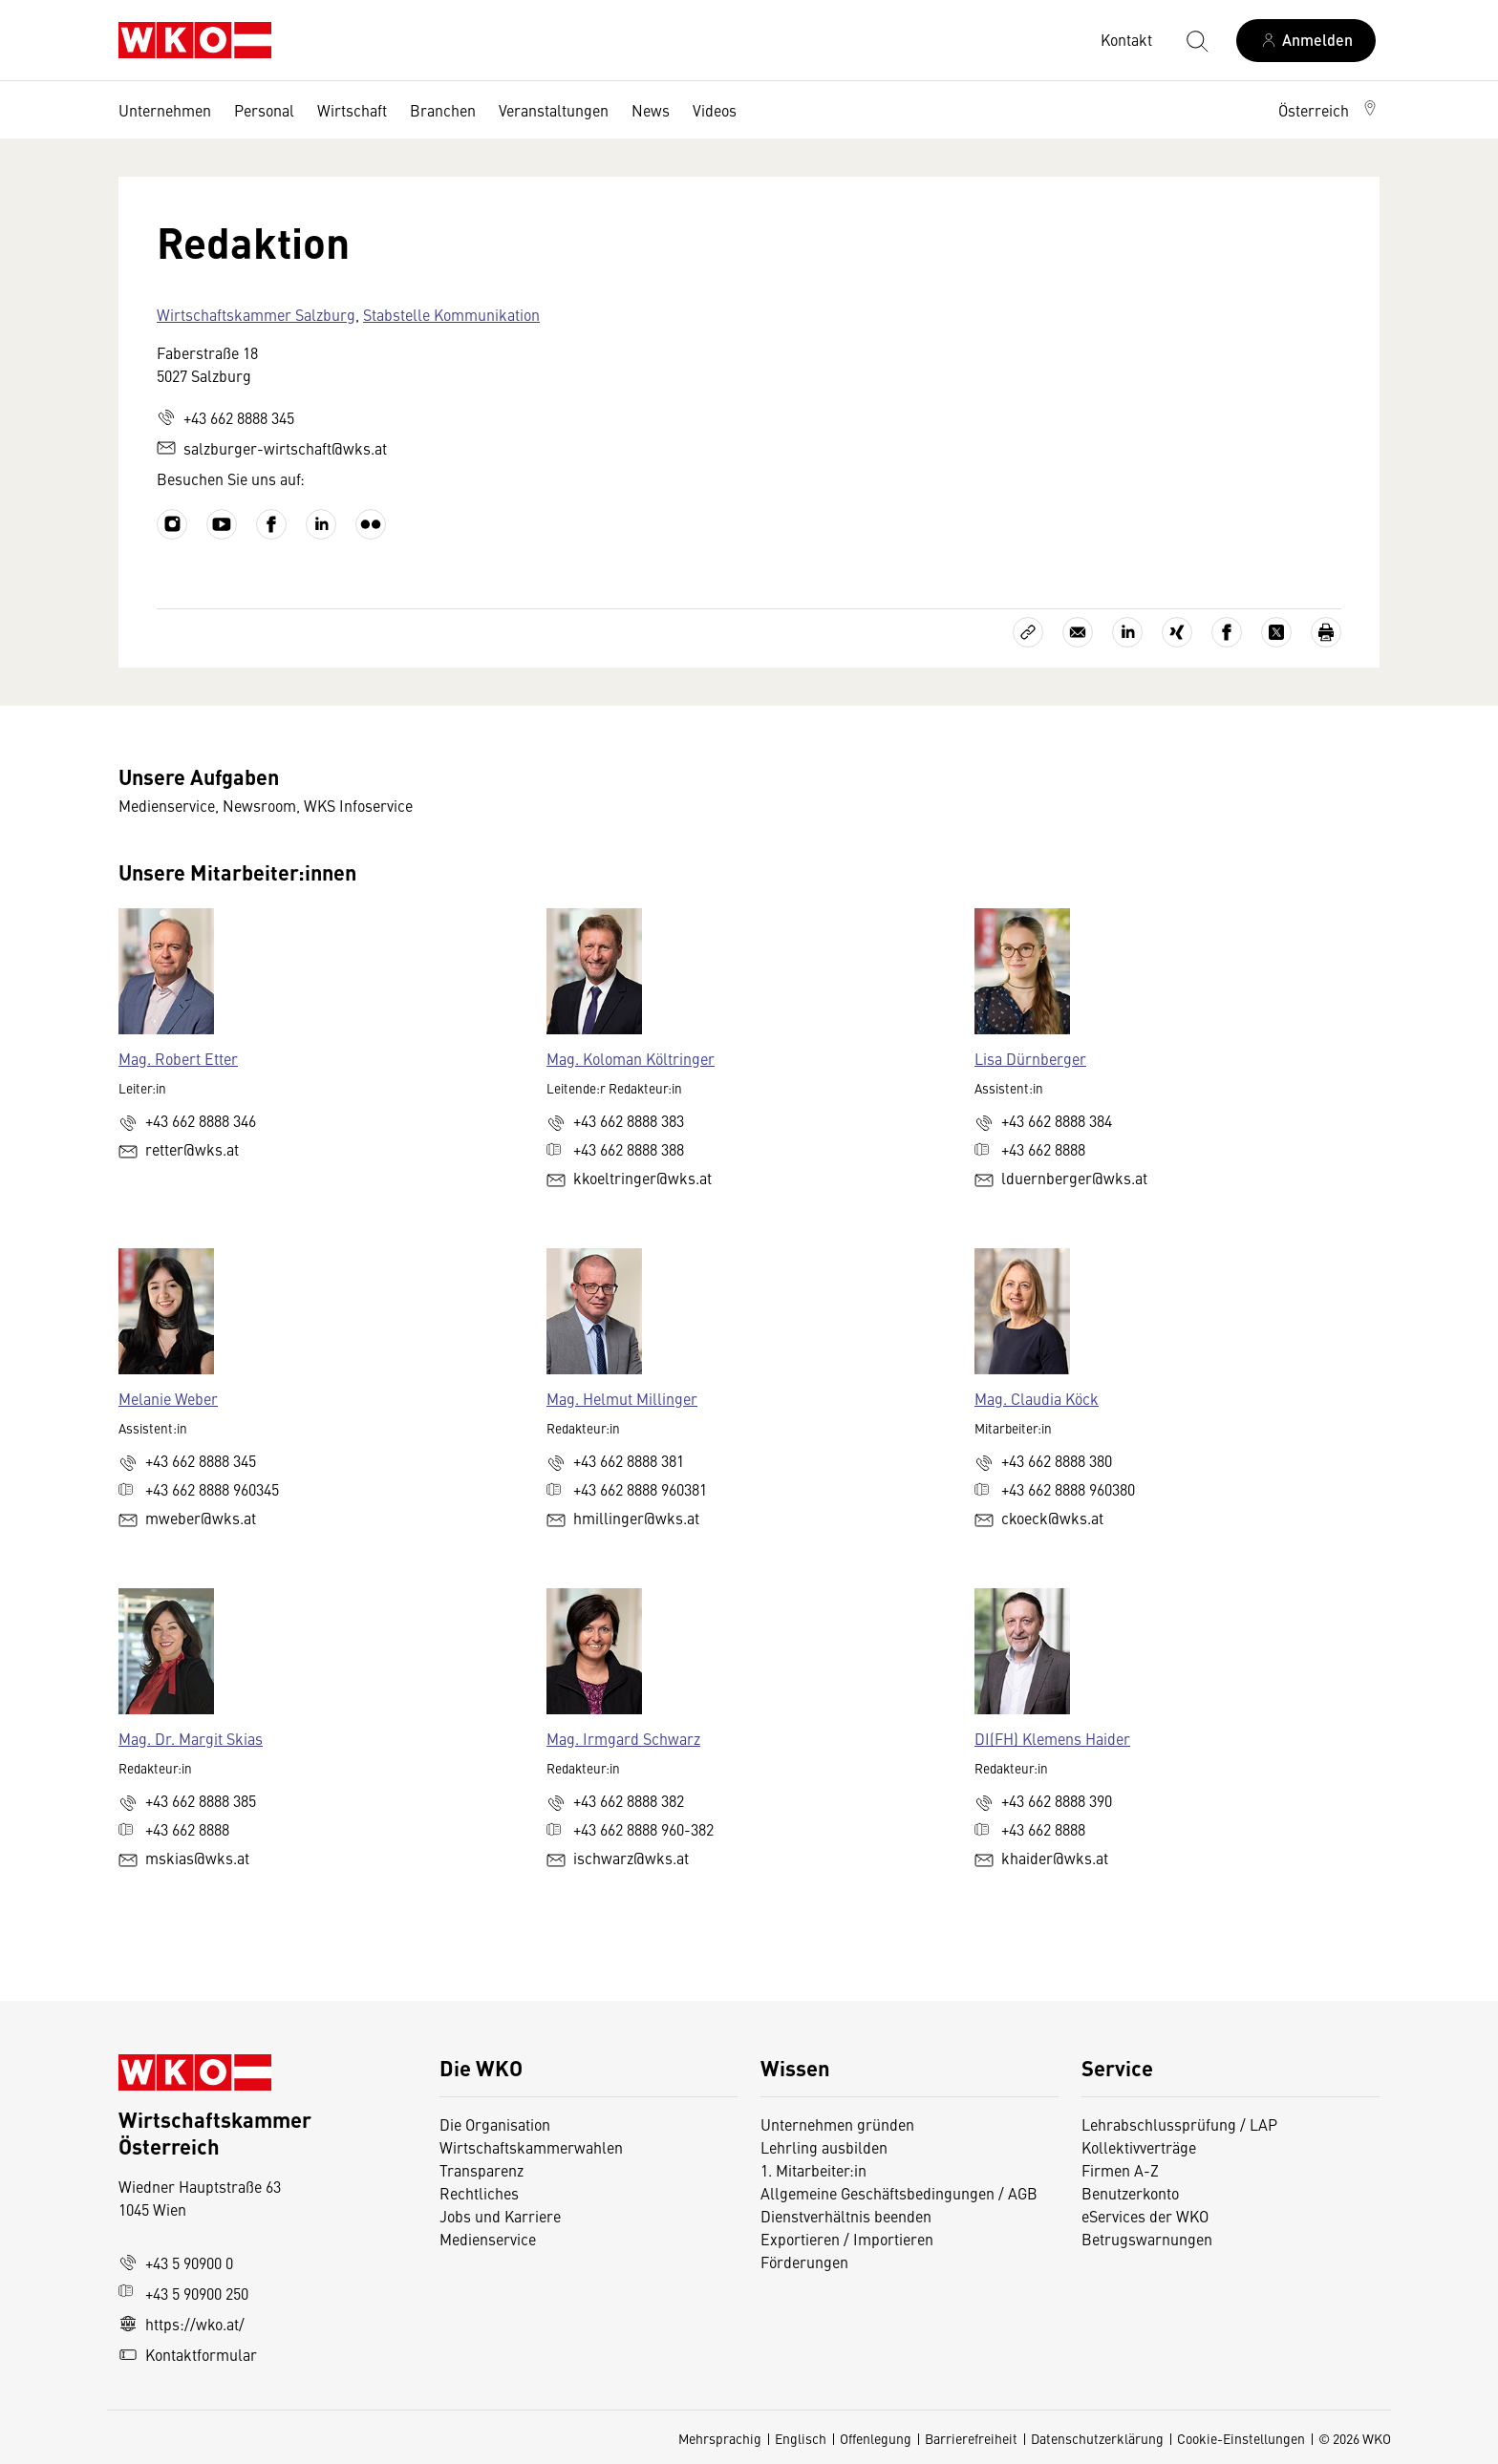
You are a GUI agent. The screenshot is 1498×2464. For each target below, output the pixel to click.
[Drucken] (1326, 632)
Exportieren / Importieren (846, 2238)
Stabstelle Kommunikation (451, 314)
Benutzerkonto (1130, 2192)
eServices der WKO (1145, 2215)
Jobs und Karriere (500, 2215)
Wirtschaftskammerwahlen (531, 2146)
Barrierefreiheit (971, 2438)
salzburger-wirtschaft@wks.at (272, 447)
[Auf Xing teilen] (1177, 632)
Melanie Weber (168, 1398)
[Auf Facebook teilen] (1226, 632)
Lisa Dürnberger (1030, 1058)
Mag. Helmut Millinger (621, 1398)
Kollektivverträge (1138, 2146)
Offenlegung (875, 2438)
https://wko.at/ (181, 2323)
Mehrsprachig (719, 2438)
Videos (715, 109)
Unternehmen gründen (837, 2124)
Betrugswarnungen (1148, 2238)
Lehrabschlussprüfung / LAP (1179, 2124)
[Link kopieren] (1028, 632)
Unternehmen (164, 109)
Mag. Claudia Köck (1036, 1398)
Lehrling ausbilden (824, 2146)
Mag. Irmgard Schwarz (623, 1738)
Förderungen (804, 2261)
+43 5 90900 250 (183, 2293)
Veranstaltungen (554, 109)
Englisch (800, 2438)
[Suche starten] (1196, 40)
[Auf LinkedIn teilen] (1127, 632)
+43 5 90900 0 (175, 2262)
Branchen (443, 109)
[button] (1329, 109)
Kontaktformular (187, 2354)
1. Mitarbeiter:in (813, 2169)
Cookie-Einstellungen (1241, 2438)
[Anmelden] (1306, 40)
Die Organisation (494, 2124)
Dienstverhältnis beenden (845, 2215)
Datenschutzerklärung (1097, 2438)
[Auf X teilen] (1276, 632)
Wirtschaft (352, 109)
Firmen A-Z (1120, 2169)
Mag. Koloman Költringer (630, 1058)
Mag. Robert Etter (178, 1058)
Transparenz (481, 2169)
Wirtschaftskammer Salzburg (256, 314)
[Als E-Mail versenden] (1077, 632)
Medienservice (487, 2238)
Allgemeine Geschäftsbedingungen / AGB (899, 2192)
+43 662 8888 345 (225, 417)
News (650, 109)
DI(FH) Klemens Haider (1052, 1738)
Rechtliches (479, 2192)
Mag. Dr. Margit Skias (190, 1738)
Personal (264, 109)
